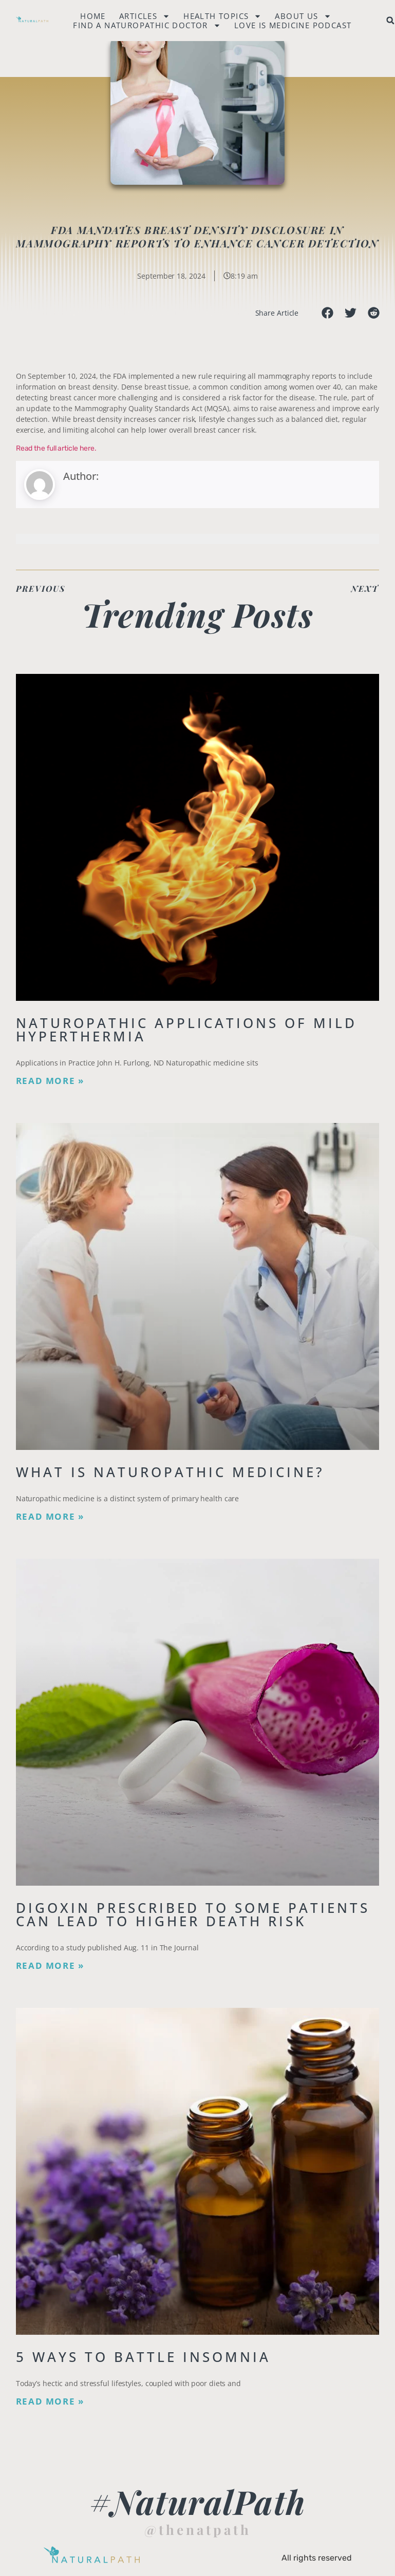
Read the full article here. (56, 448)
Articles (144, 16)
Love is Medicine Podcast (293, 25)
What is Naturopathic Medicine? (170, 1472)
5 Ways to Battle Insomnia (143, 2357)
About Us (303, 16)
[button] (327, 313)
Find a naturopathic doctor (146, 25)
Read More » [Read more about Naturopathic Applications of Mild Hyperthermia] (50, 1081)
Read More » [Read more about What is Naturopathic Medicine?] (50, 1516)
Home (93, 16)
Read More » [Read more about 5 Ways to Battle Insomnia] (50, 2401)
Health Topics (222, 16)
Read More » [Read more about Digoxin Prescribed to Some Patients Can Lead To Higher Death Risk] (50, 1965)
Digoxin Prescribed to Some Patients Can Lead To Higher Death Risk (193, 1914)
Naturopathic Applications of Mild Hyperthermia (186, 1029)
